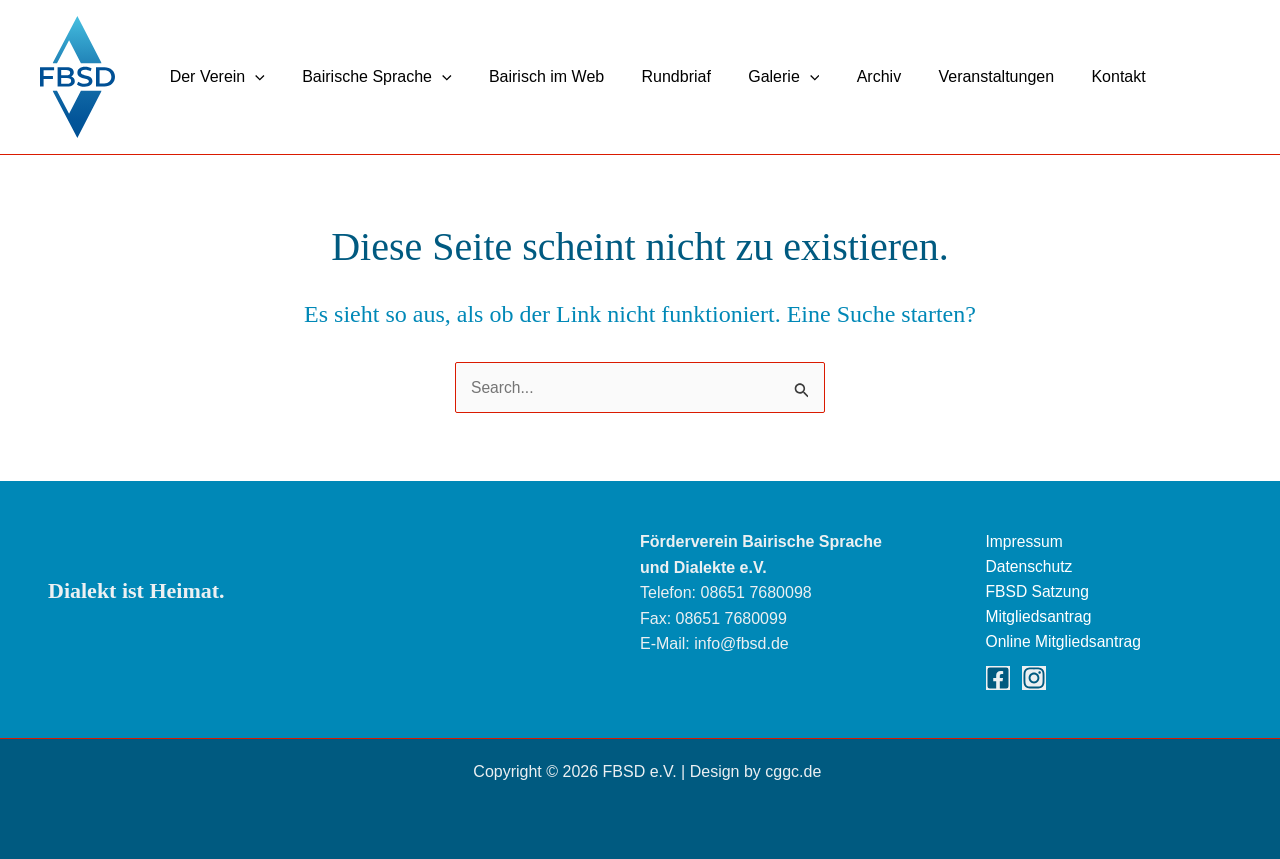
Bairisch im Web (533, 76)
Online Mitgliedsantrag (1065, 641)
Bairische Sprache (368, 76)
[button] (253, 76)
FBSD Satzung (1039, 589)
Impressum (1025, 538)
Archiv (849, 76)
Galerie (759, 76)
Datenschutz (1030, 564)
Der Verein (214, 76)
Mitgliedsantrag (1040, 615)
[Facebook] (998, 678)
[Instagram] (1034, 678)
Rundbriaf (657, 76)
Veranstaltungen (962, 76)
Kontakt (1079, 76)
